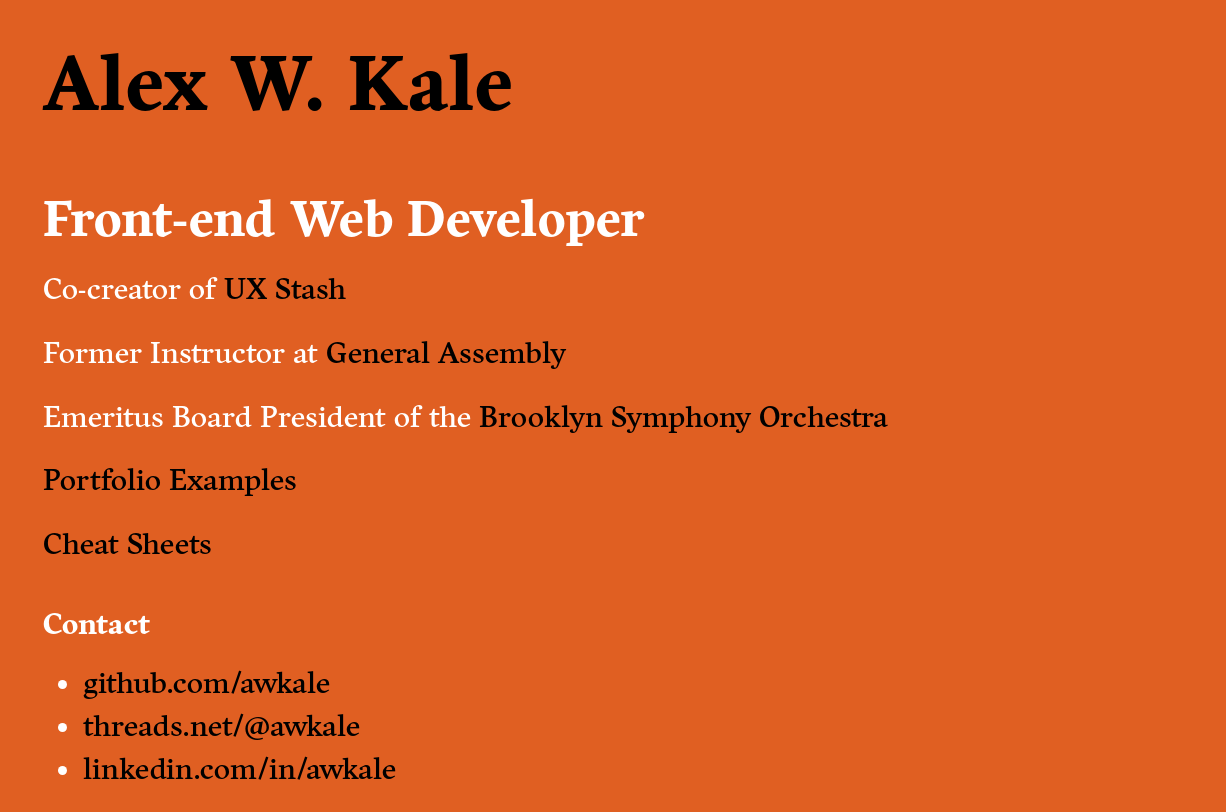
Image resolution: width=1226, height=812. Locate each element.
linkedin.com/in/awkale (239, 769)
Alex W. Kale (277, 84)
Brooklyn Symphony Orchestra (683, 417)
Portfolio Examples (170, 480)
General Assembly (446, 353)
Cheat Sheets (127, 544)
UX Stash (285, 289)
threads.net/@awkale (221, 726)
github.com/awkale (206, 683)
